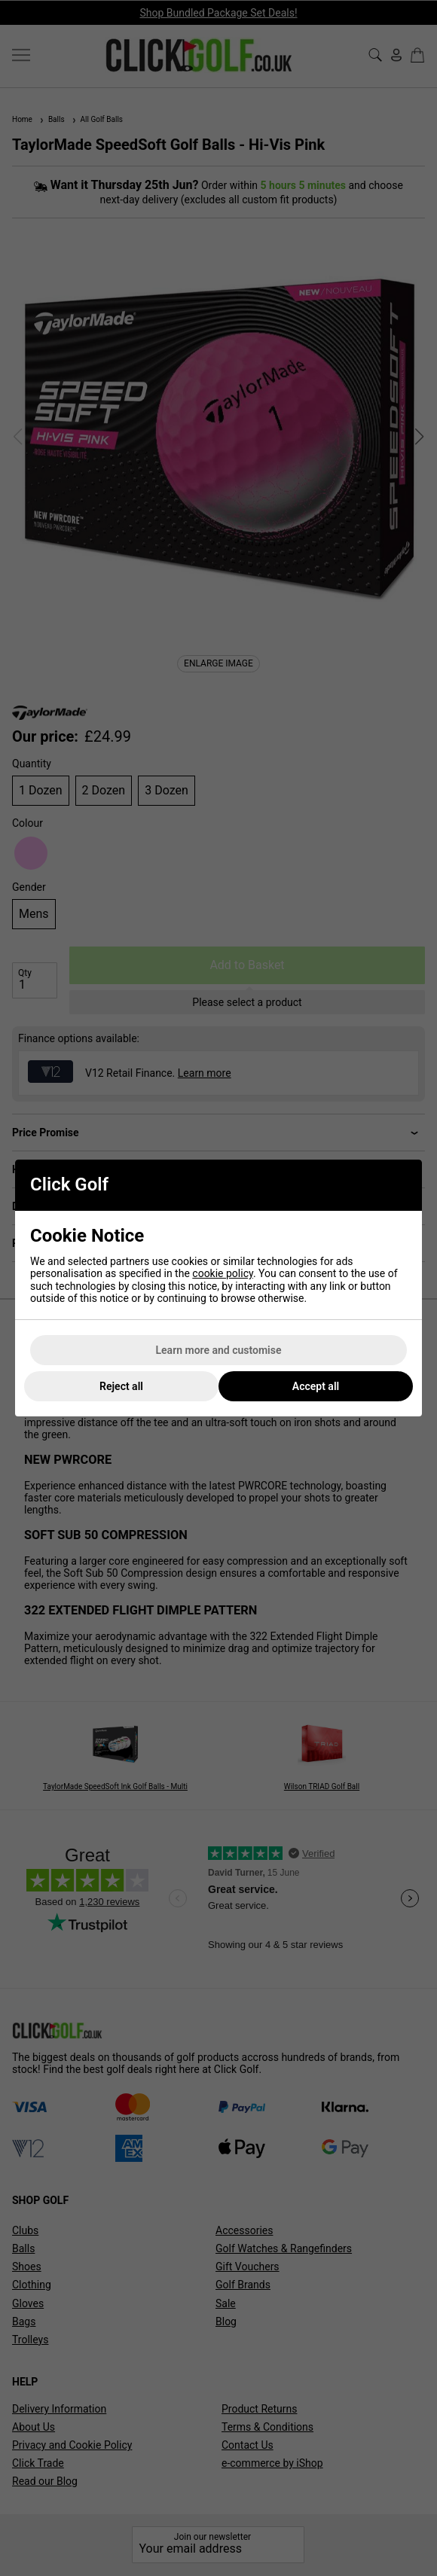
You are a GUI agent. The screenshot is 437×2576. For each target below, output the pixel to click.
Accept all (315, 1386)
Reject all (121, 1386)
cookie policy (222, 1273)
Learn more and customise (219, 1350)
